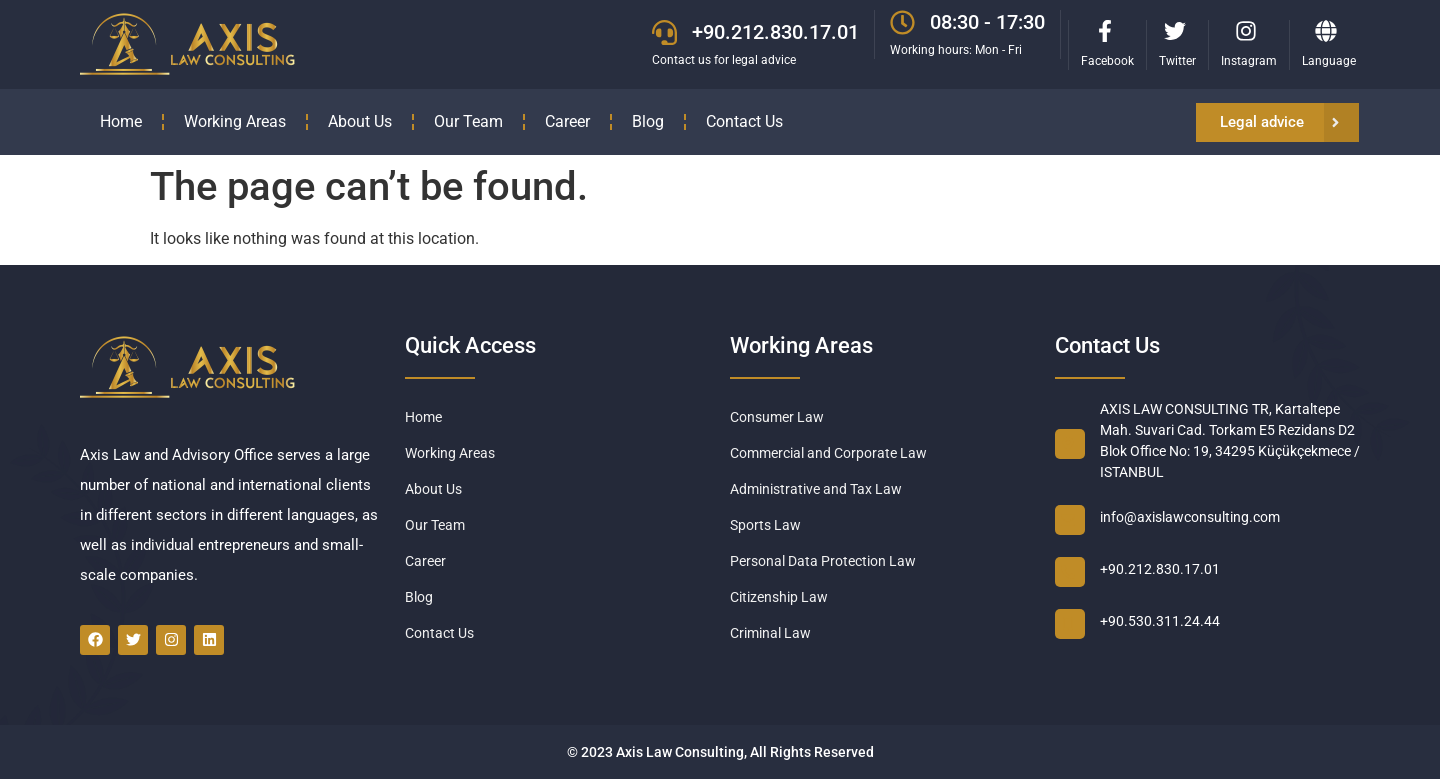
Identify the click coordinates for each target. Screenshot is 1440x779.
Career (567, 121)
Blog (648, 121)
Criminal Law (770, 633)
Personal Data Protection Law (823, 561)
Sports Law (765, 525)
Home (121, 121)
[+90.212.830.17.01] (664, 32)
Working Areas (235, 121)
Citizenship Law (779, 597)
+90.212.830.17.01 (775, 32)
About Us (360, 121)
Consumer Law (777, 417)
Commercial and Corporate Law (828, 453)
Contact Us (744, 121)
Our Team (468, 121)
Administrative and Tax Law (816, 489)
